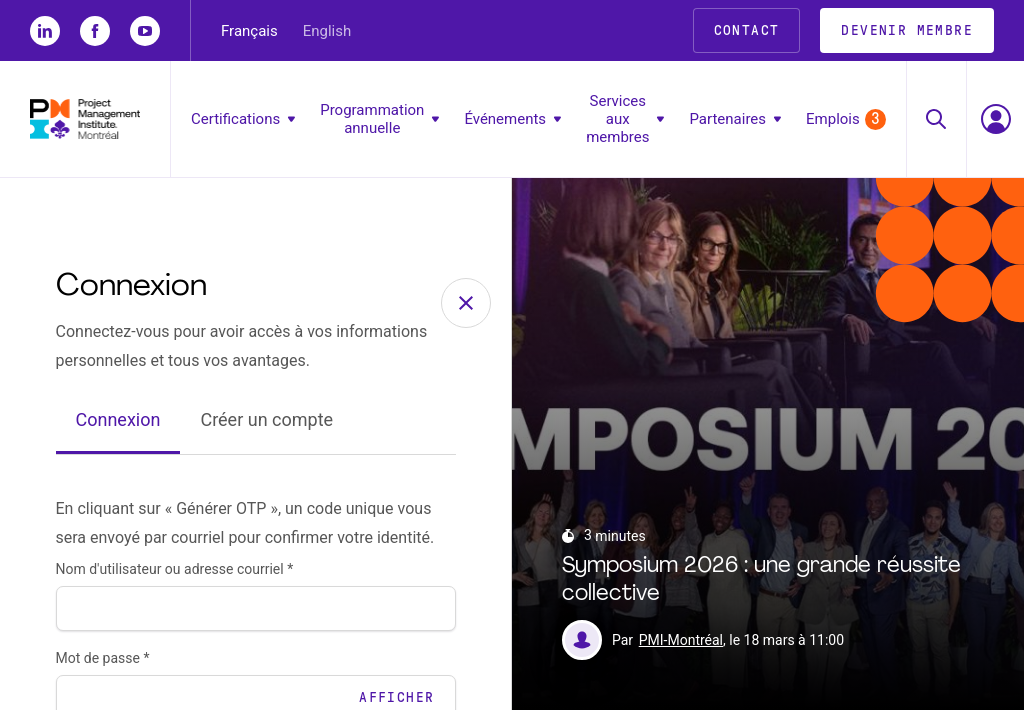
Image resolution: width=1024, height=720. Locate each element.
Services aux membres (625, 119)
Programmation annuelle (379, 119)
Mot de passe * (103, 668)
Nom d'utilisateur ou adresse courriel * (175, 579)
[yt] (145, 31)
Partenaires (735, 119)
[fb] (95, 31)
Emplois (846, 119)
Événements (512, 119)
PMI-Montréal (681, 650)
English (327, 31)
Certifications (243, 119)
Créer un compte (266, 429)
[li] (45, 31)
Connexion (118, 429)
